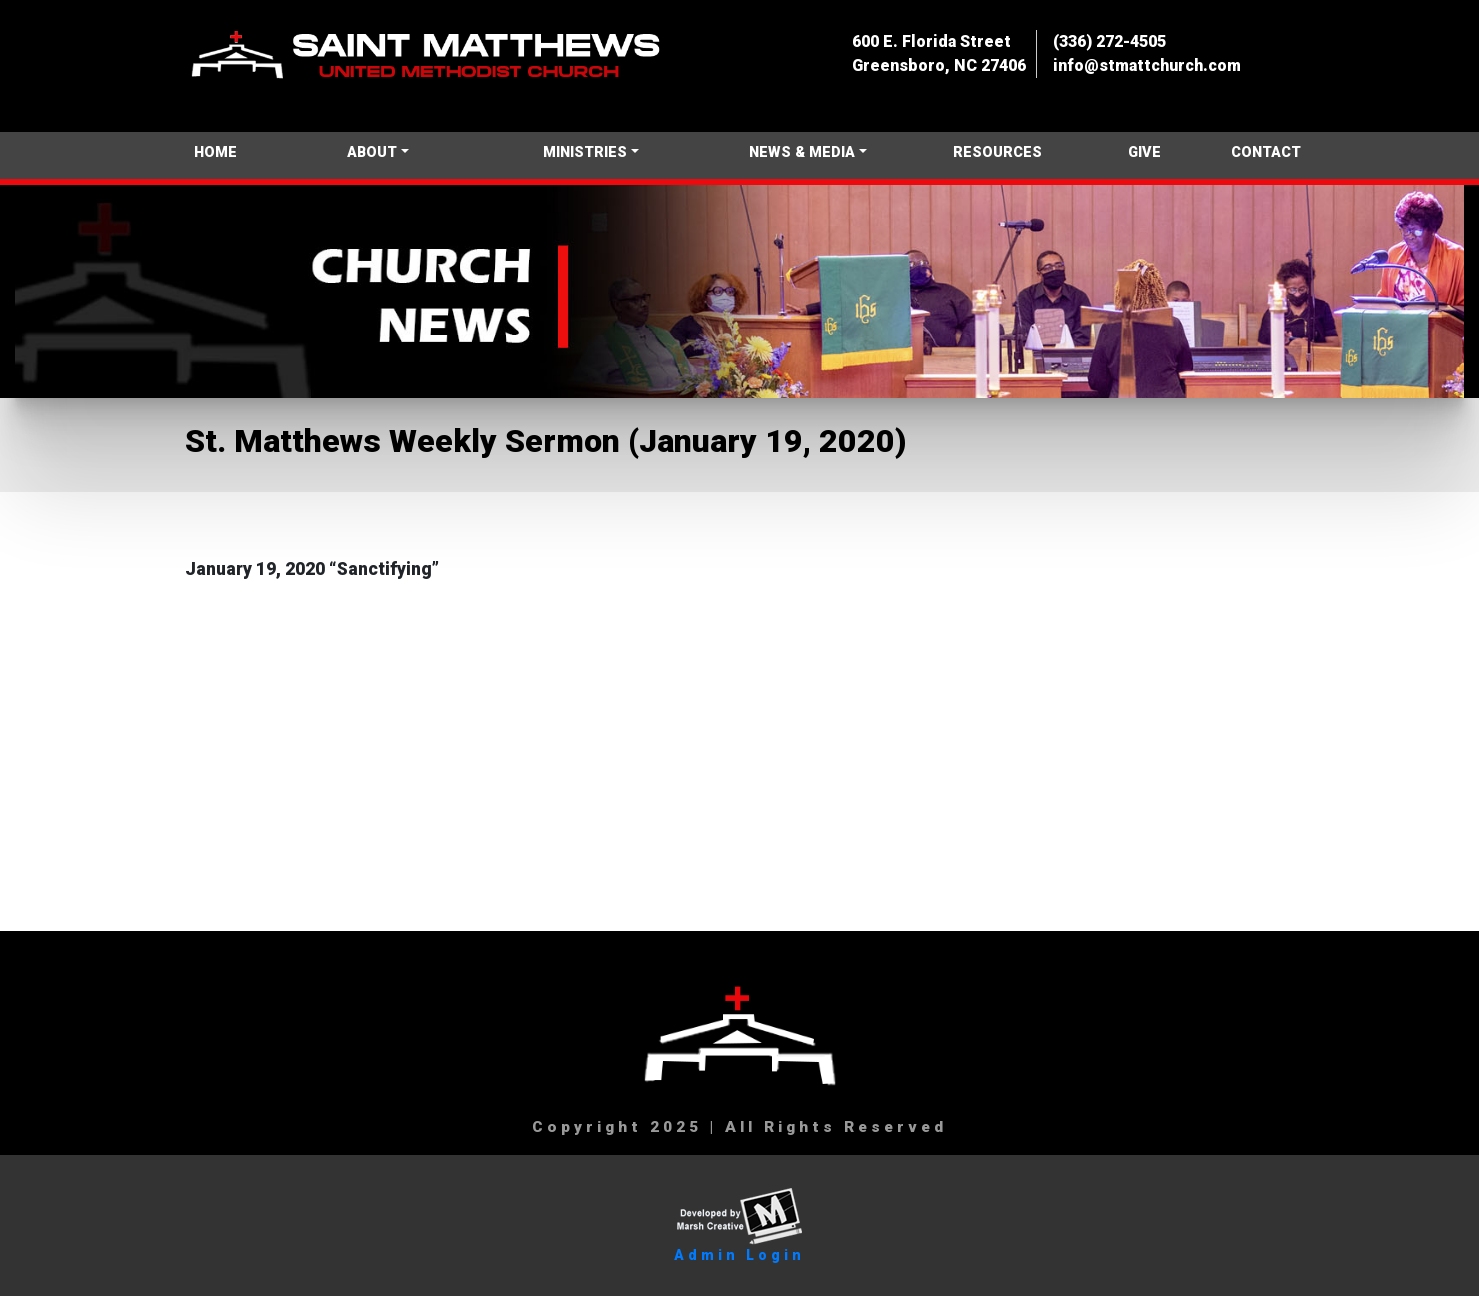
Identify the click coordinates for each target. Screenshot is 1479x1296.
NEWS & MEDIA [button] (802, 152)
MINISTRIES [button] (585, 152)
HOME (215, 152)
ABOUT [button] (372, 152)
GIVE (1144, 152)
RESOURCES (997, 152)
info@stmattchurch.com (1147, 65)
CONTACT (1266, 152)
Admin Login (739, 1255)
